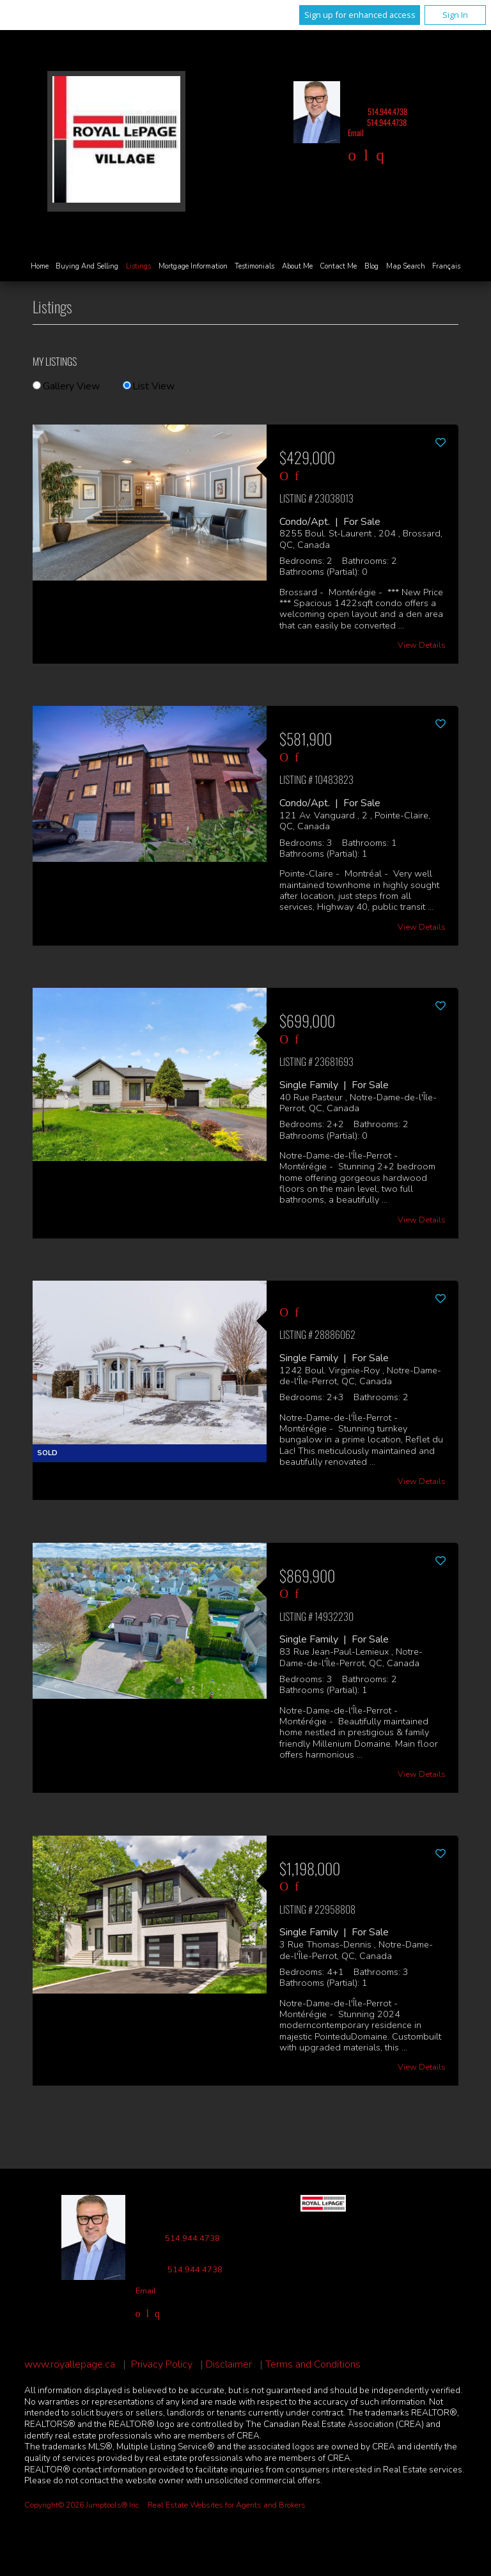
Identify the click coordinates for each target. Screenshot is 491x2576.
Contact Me (338, 266)
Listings (138, 266)
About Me (297, 266)
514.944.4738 (387, 111)
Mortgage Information (193, 266)
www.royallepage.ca (69, 2364)
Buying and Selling (87, 266)
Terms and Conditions (313, 2364)
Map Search (405, 266)
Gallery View (66, 386)
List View (149, 386)
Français (446, 266)
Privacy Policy (161, 2364)
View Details (422, 645)
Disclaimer (229, 2364)
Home (40, 266)
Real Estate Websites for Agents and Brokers (227, 2505)
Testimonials (254, 266)
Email (356, 133)
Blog (371, 266)
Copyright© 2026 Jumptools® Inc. (82, 2505)
